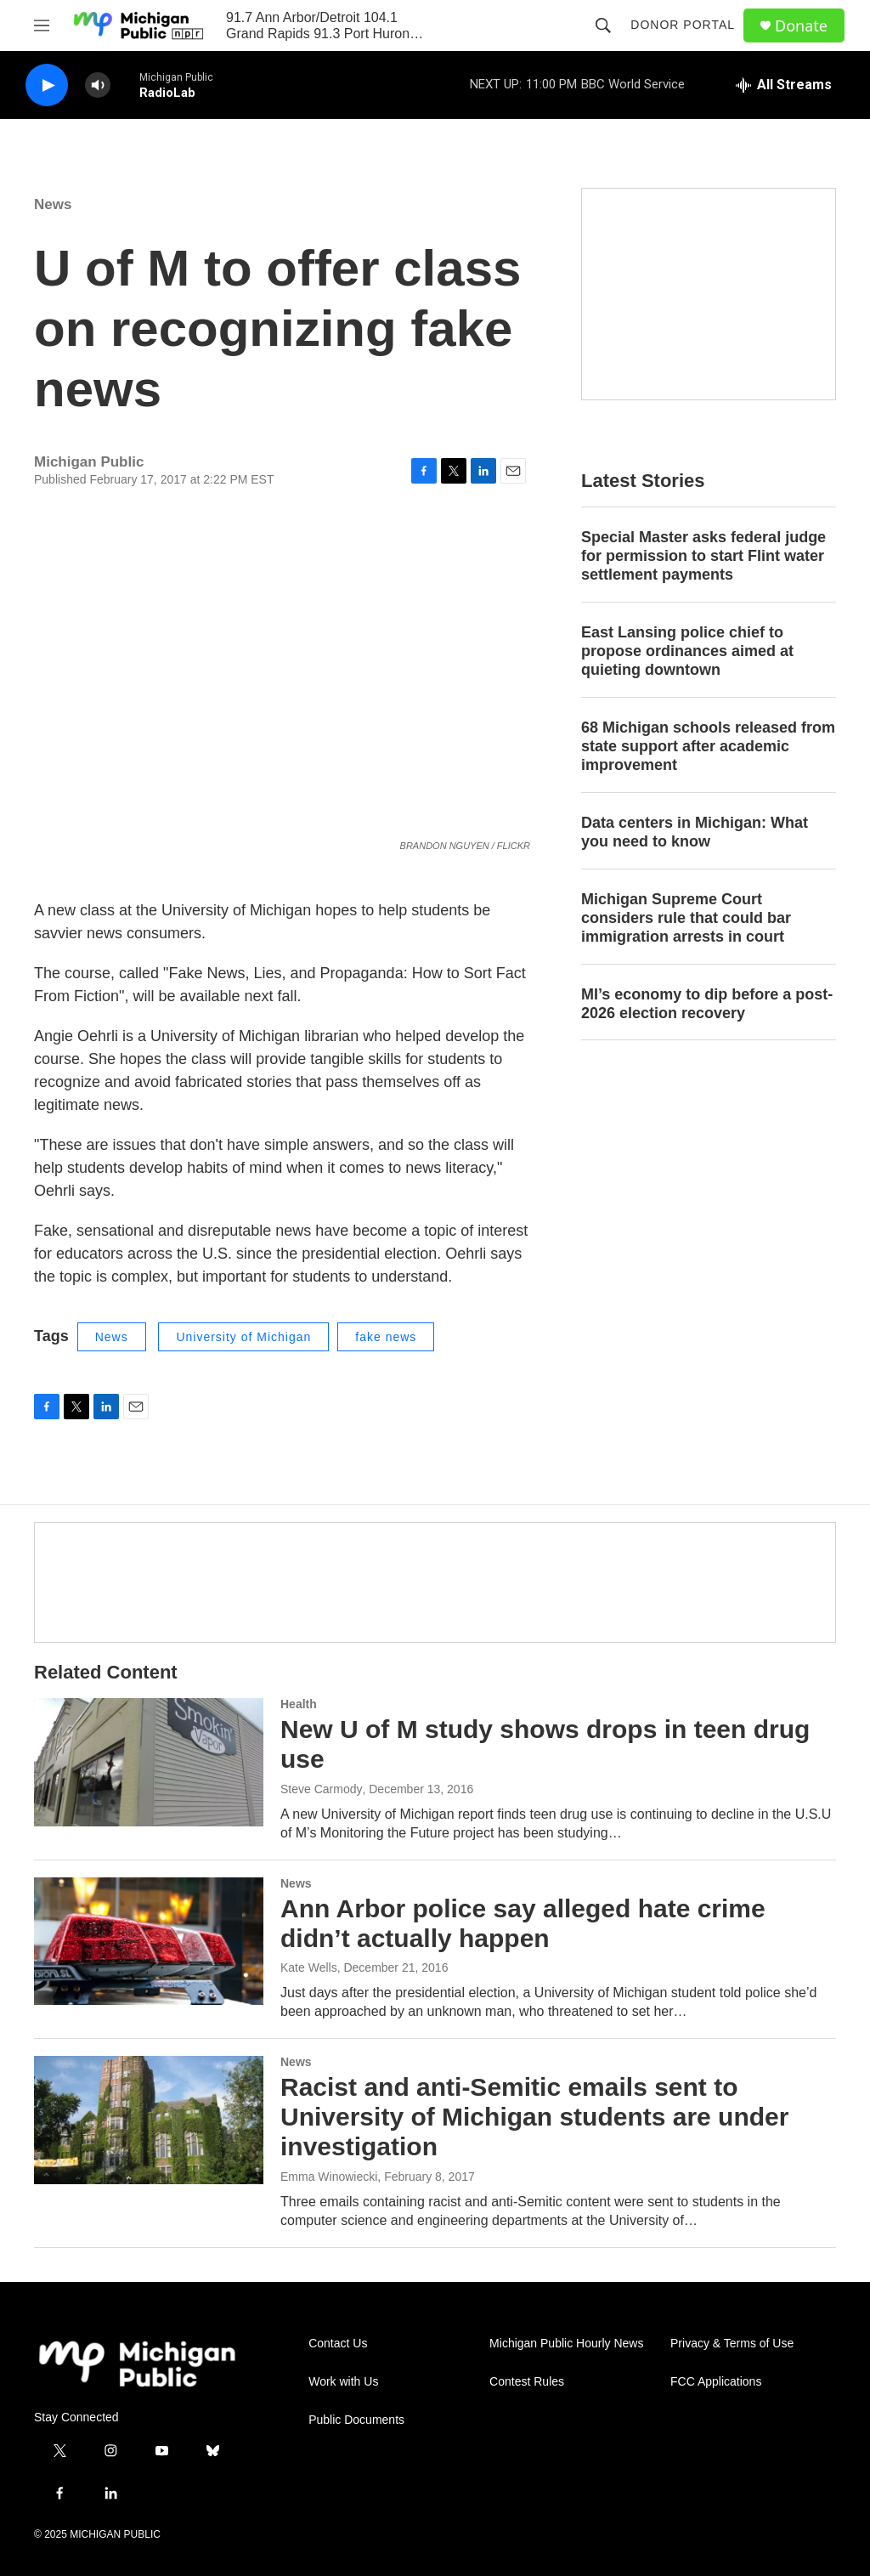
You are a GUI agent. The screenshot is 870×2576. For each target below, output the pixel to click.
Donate (801, 26)
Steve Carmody (321, 1789)
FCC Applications (715, 2381)
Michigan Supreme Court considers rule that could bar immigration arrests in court (686, 918)
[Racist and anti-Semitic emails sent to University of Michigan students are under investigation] (148, 2119)
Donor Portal (682, 24)
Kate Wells (308, 1967)
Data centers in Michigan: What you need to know (694, 832)
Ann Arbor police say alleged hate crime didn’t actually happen (522, 1923)
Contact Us (337, 2343)
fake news (385, 1337)
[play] (46, 85)
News (52, 204)
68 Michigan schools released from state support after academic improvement (708, 746)
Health (298, 1704)
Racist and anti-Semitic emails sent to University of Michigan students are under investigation (534, 2116)
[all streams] (784, 85)
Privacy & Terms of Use (732, 2343)
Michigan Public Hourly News (566, 2343)
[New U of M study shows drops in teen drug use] (148, 1762)
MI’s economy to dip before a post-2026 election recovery (707, 1004)
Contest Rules (526, 2381)
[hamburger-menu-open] (41, 25)
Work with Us (343, 2381)
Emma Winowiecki (328, 2176)
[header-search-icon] (603, 25)
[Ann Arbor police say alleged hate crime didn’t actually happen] (148, 1941)
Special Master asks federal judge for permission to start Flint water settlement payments (703, 556)
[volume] (97, 85)
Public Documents (356, 2420)
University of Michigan (243, 1337)
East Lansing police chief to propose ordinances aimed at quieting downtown (687, 651)
